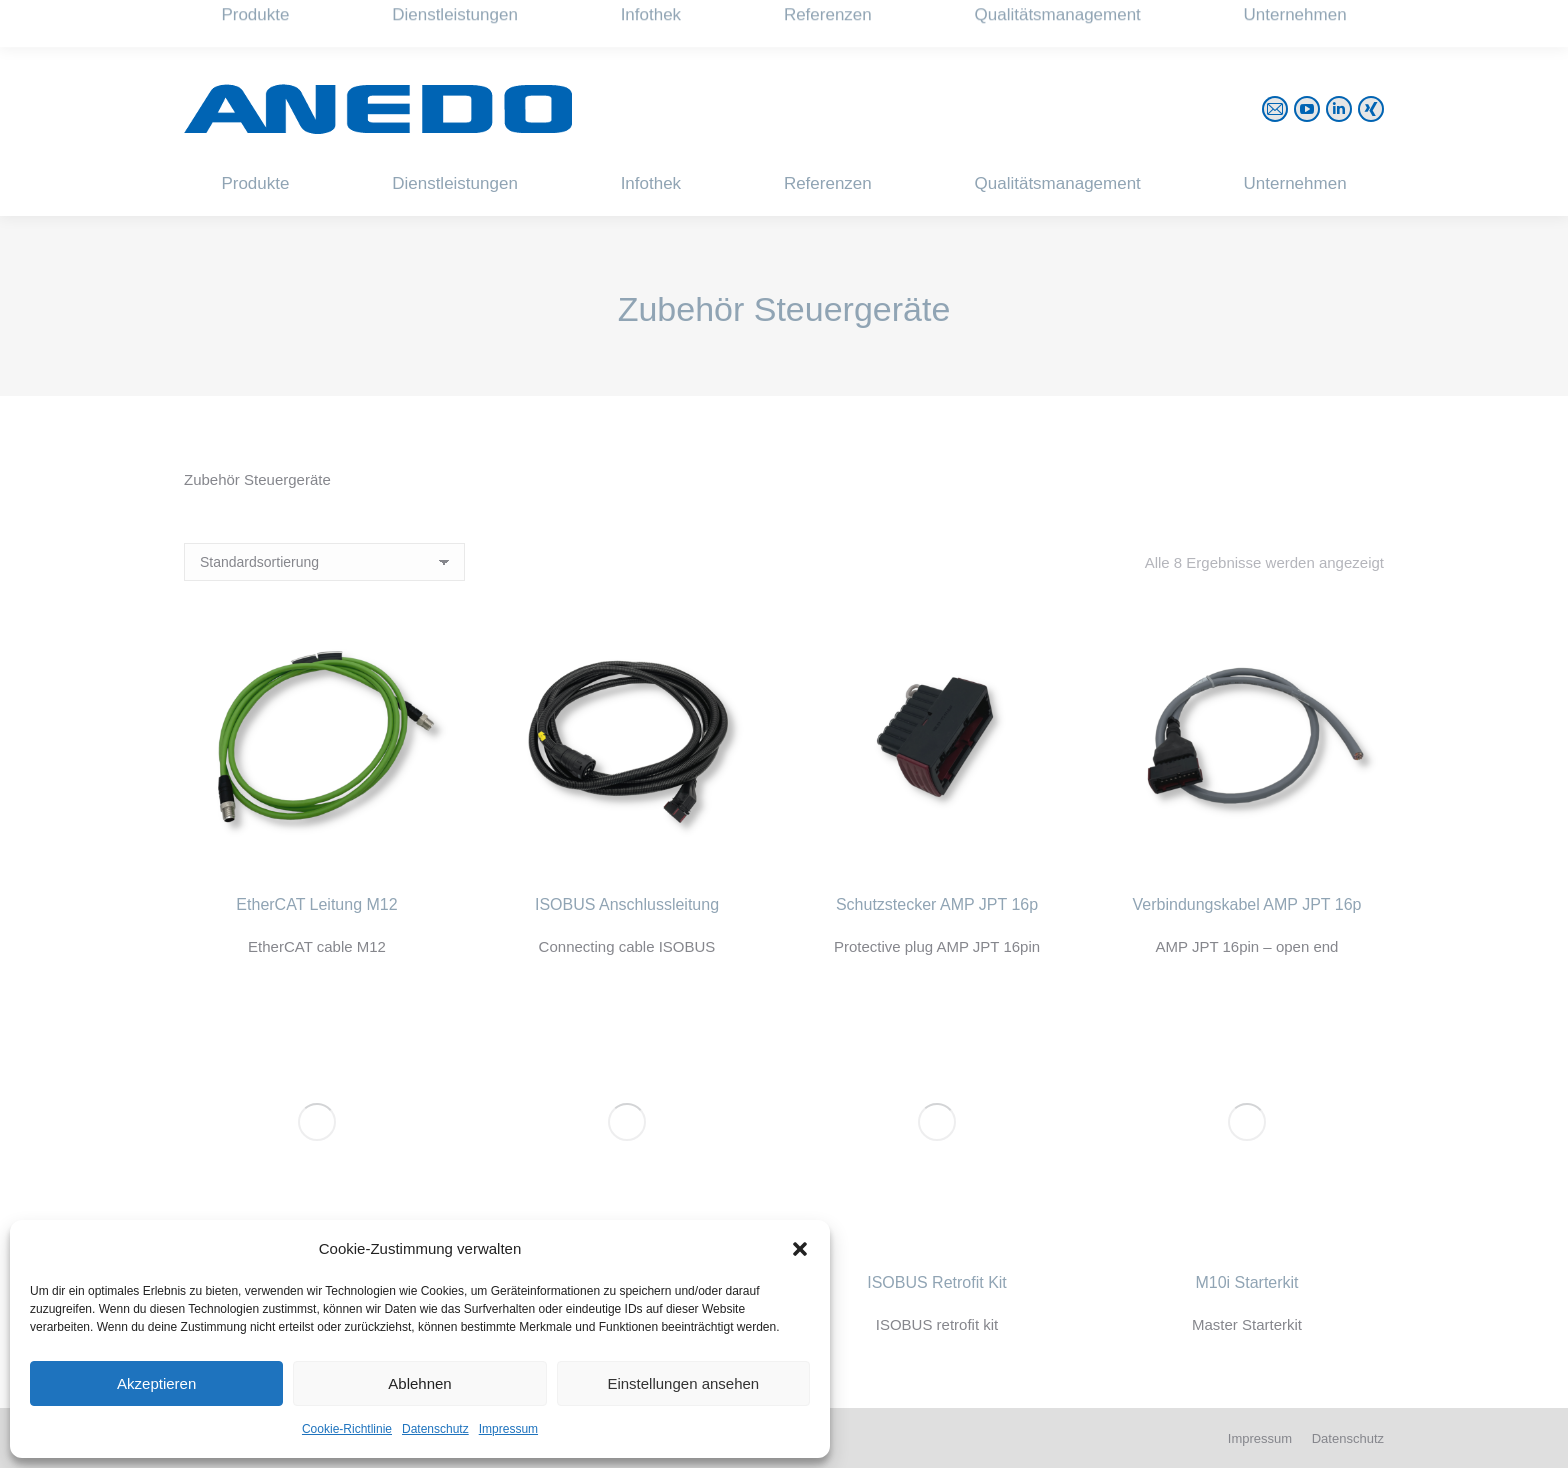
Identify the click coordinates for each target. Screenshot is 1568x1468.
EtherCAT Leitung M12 (316, 904)
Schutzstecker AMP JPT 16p (937, 904)
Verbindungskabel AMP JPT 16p (1247, 904)
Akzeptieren (156, 1383)
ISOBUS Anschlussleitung (627, 904)
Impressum (508, 1429)
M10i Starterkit (1246, 1282)
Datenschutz (435, 1429)
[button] (800, 1249)
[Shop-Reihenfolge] (324, 562)
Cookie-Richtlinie (347, 1429)
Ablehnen (419, 1383)
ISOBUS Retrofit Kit (937, 1282)
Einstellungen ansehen (683, 1383)
